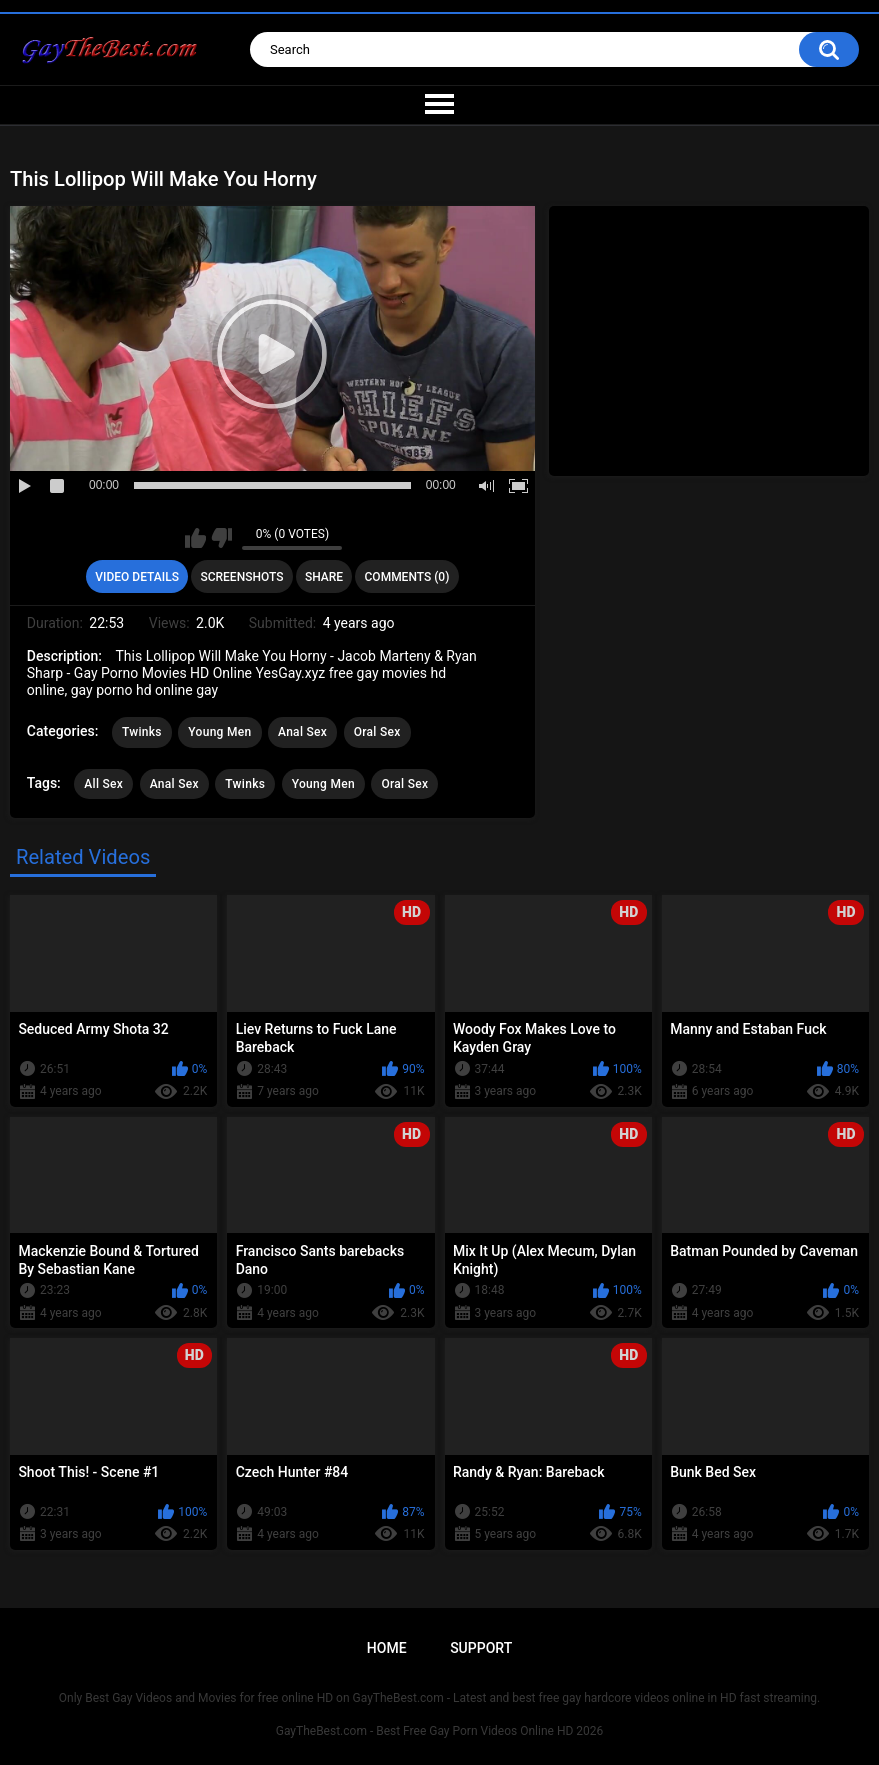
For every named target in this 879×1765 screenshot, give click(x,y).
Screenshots (241, 577)
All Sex (103, 784)
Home (387, 1648)
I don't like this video (221, 538)
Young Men (219, 732)
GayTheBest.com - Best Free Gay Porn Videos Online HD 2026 (440, 1731)
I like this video (195, 538)
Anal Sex (302, 732)
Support (481, 1648)
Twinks (142, 732)
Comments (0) (407, 577)
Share (324, 577)
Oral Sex (377, 732)
